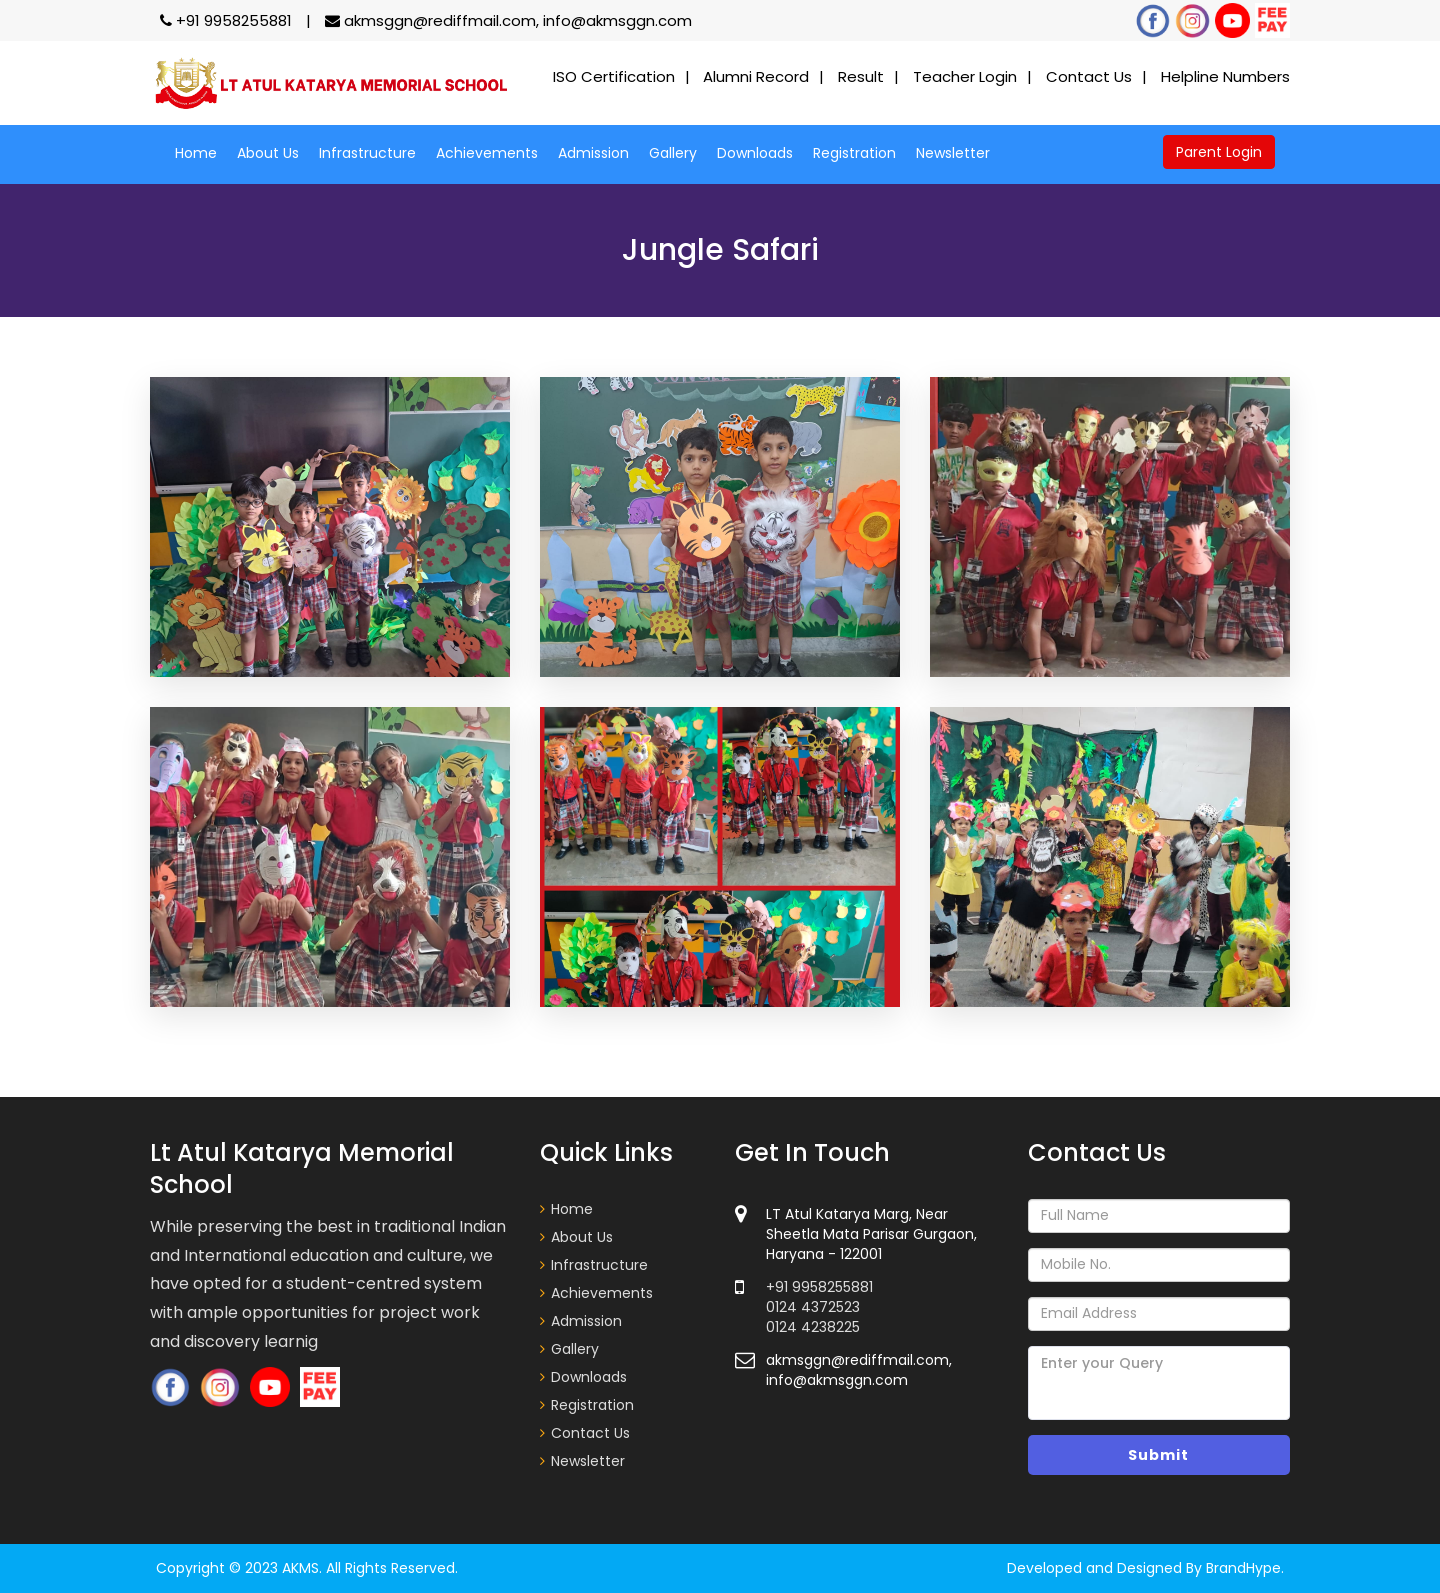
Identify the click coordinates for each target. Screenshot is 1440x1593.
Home (196, 153)
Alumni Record (756, 76)
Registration (854, 153)
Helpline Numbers (1225, 76)
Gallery (673, 153)
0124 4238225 (813, 1327)
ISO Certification (614, 76)
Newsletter (953, 153)
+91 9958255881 (228, 20)
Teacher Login (965, 76)
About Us (268, 153)
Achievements (487, 153)
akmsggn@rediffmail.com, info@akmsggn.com (508, 20)
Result (861, 76)
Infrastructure (367, 153)
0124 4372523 (813, 1307)
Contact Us (1089, 76)
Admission (593, 153)
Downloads (755, 153)
